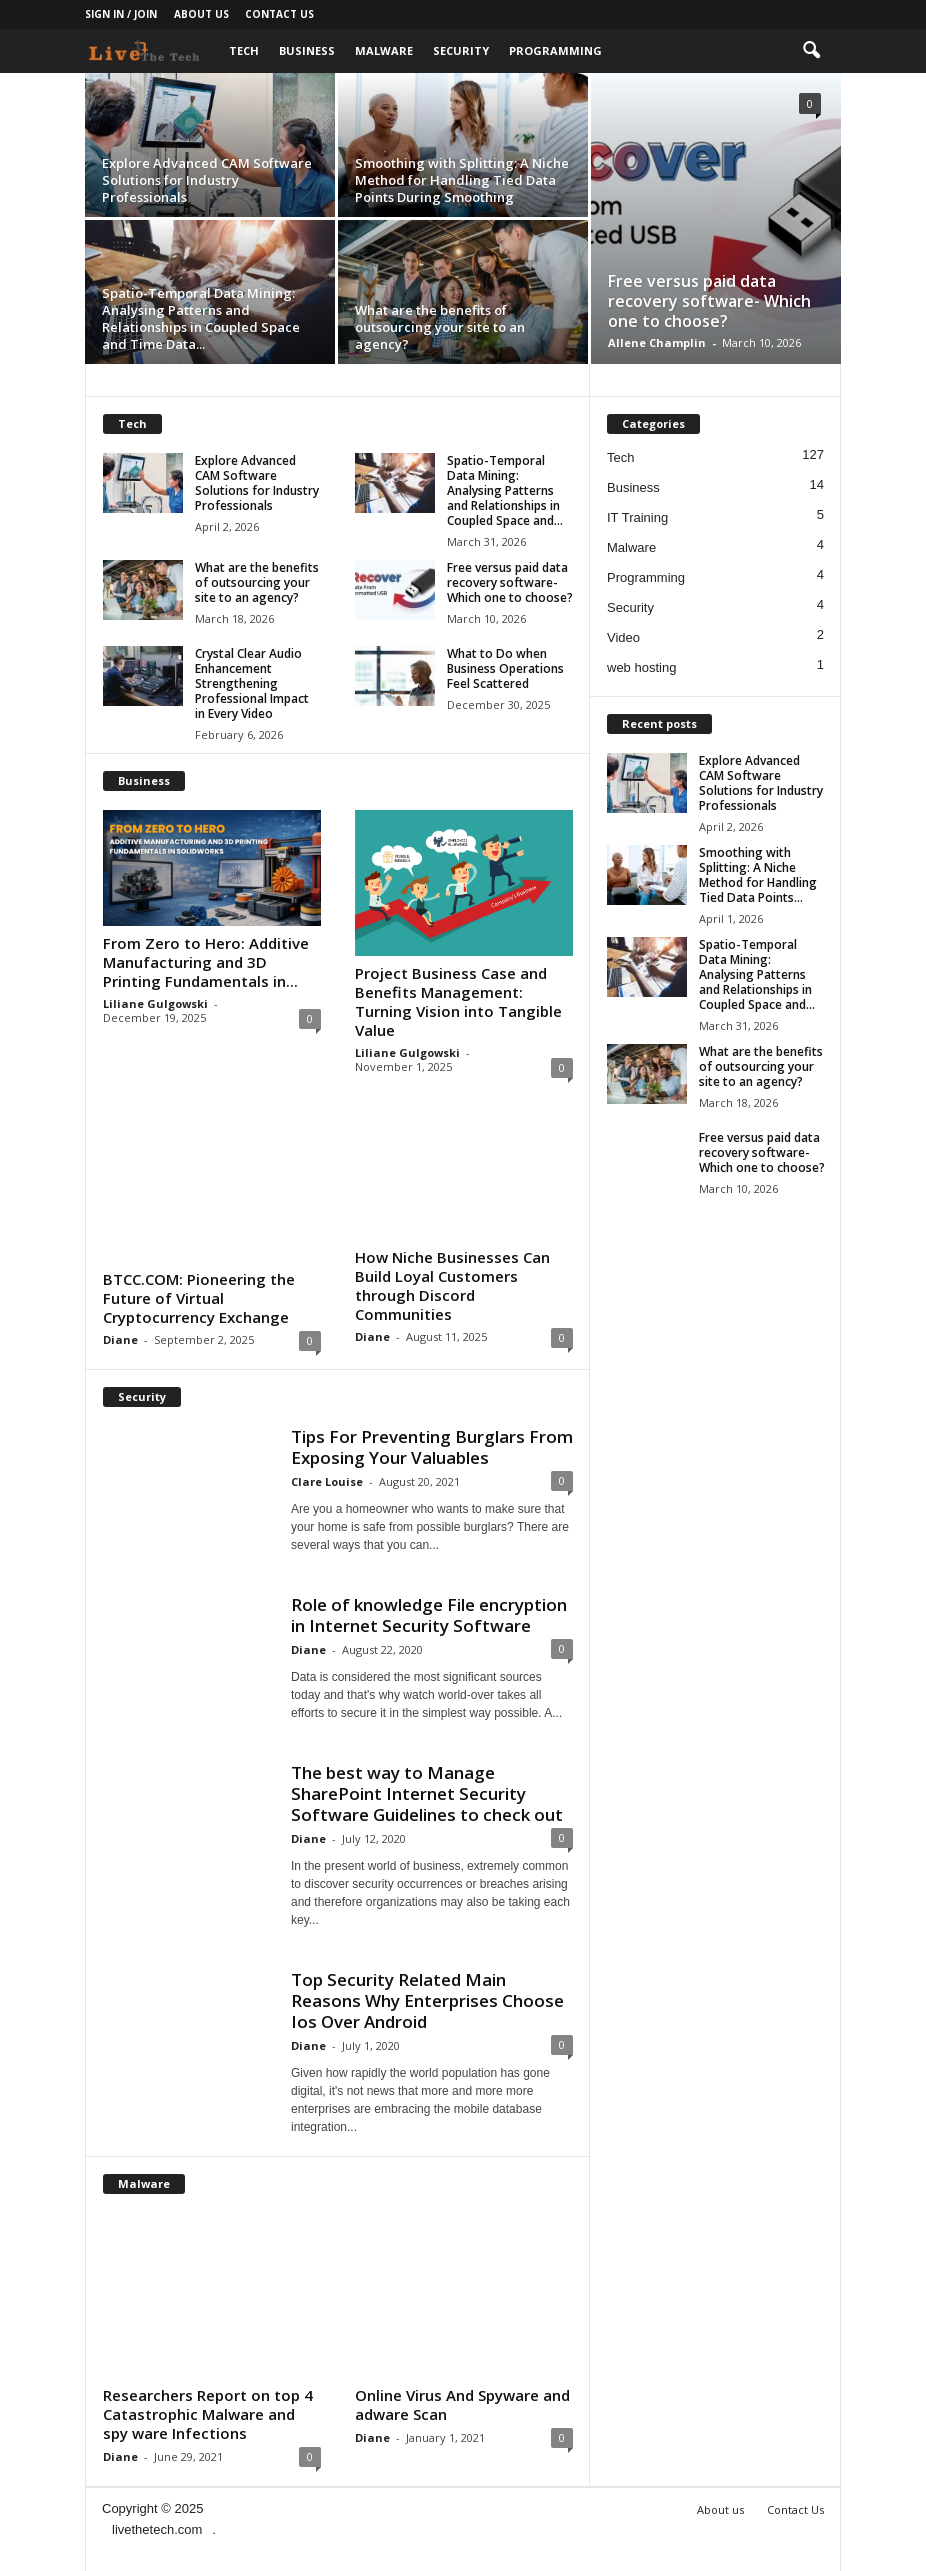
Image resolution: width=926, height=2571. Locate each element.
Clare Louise (327, 1481)
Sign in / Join (121, 14)
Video (623, 637)
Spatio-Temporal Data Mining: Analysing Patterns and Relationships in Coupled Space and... (505, 490)
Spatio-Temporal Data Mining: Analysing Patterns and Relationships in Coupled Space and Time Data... (201, 318)
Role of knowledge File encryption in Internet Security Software (429, 1615)
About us (201, 14)
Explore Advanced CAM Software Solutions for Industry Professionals (207, 180)
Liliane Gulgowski (155, 1003)
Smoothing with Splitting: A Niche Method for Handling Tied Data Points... (758, 875)
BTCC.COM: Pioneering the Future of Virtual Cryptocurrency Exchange (199, 1298)
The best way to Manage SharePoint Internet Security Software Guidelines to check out (427, 1793)
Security (461, 50)
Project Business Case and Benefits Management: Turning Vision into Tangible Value (458, 1001)
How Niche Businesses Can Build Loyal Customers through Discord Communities (452, 1285)
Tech (244, 50)
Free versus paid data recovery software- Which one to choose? (709, 301)
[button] (811, 51)
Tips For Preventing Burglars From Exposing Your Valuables (432, 1447)
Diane (120, 1339)
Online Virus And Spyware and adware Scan (462, 2404)
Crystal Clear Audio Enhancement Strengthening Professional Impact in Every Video (252, 683)
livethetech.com (157, 2529)
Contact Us (279, 14)
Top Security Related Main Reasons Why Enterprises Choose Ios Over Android (427, 2000)
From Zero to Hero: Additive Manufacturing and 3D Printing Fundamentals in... (206, 962)
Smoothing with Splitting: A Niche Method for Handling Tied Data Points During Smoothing (462, 180)
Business (307, 50)
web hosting (641, 667)
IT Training (637, 517)
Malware (384, 50)
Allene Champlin (657, 342)
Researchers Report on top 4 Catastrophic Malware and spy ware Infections (208, 2414)
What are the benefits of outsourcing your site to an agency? (440, 327)
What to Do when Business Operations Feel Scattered (505, 668)
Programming (555, 50)
